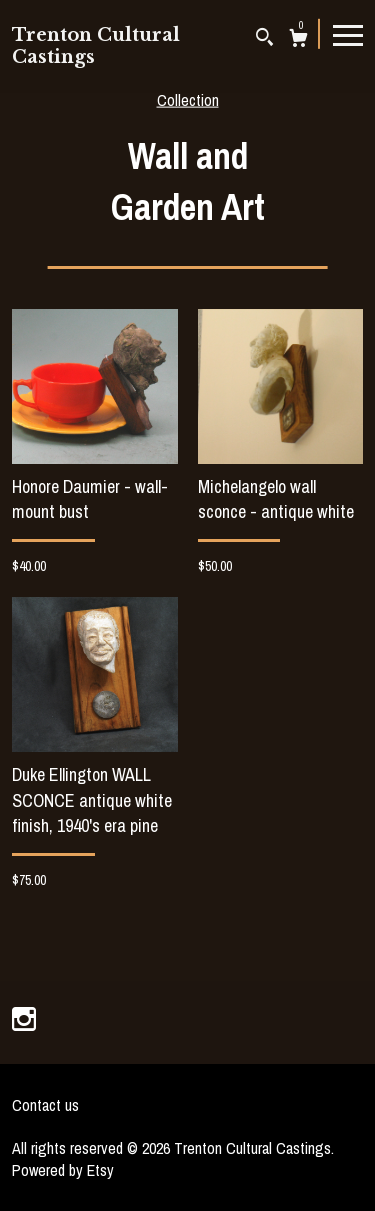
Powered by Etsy (63, 1170)
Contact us (45, 1105)
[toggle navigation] (348, 34)
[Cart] (298, 40)
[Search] (264, 39)
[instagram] (24, 1021)
